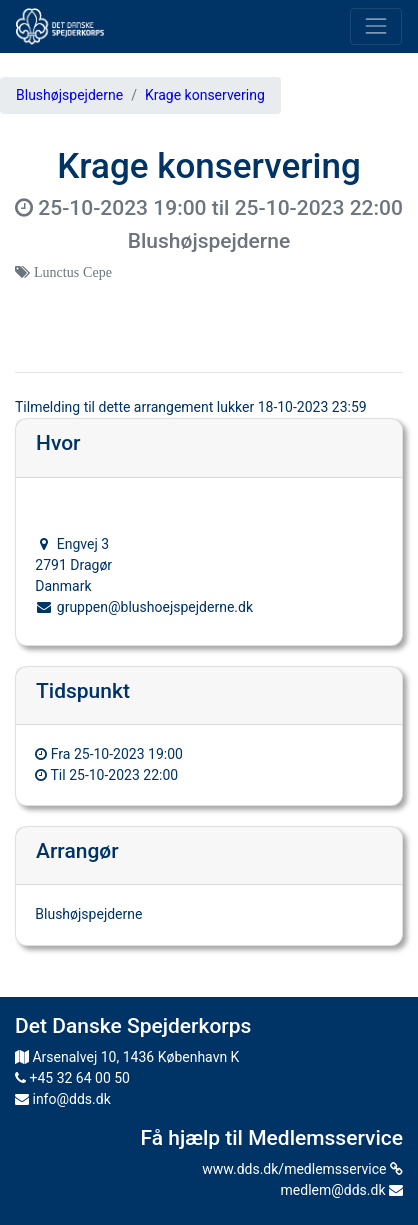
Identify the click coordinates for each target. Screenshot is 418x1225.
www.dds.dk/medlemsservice (302, 1169)
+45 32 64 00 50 (72, 1078)
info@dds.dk (63, 1099)
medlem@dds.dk (342, 1190)
